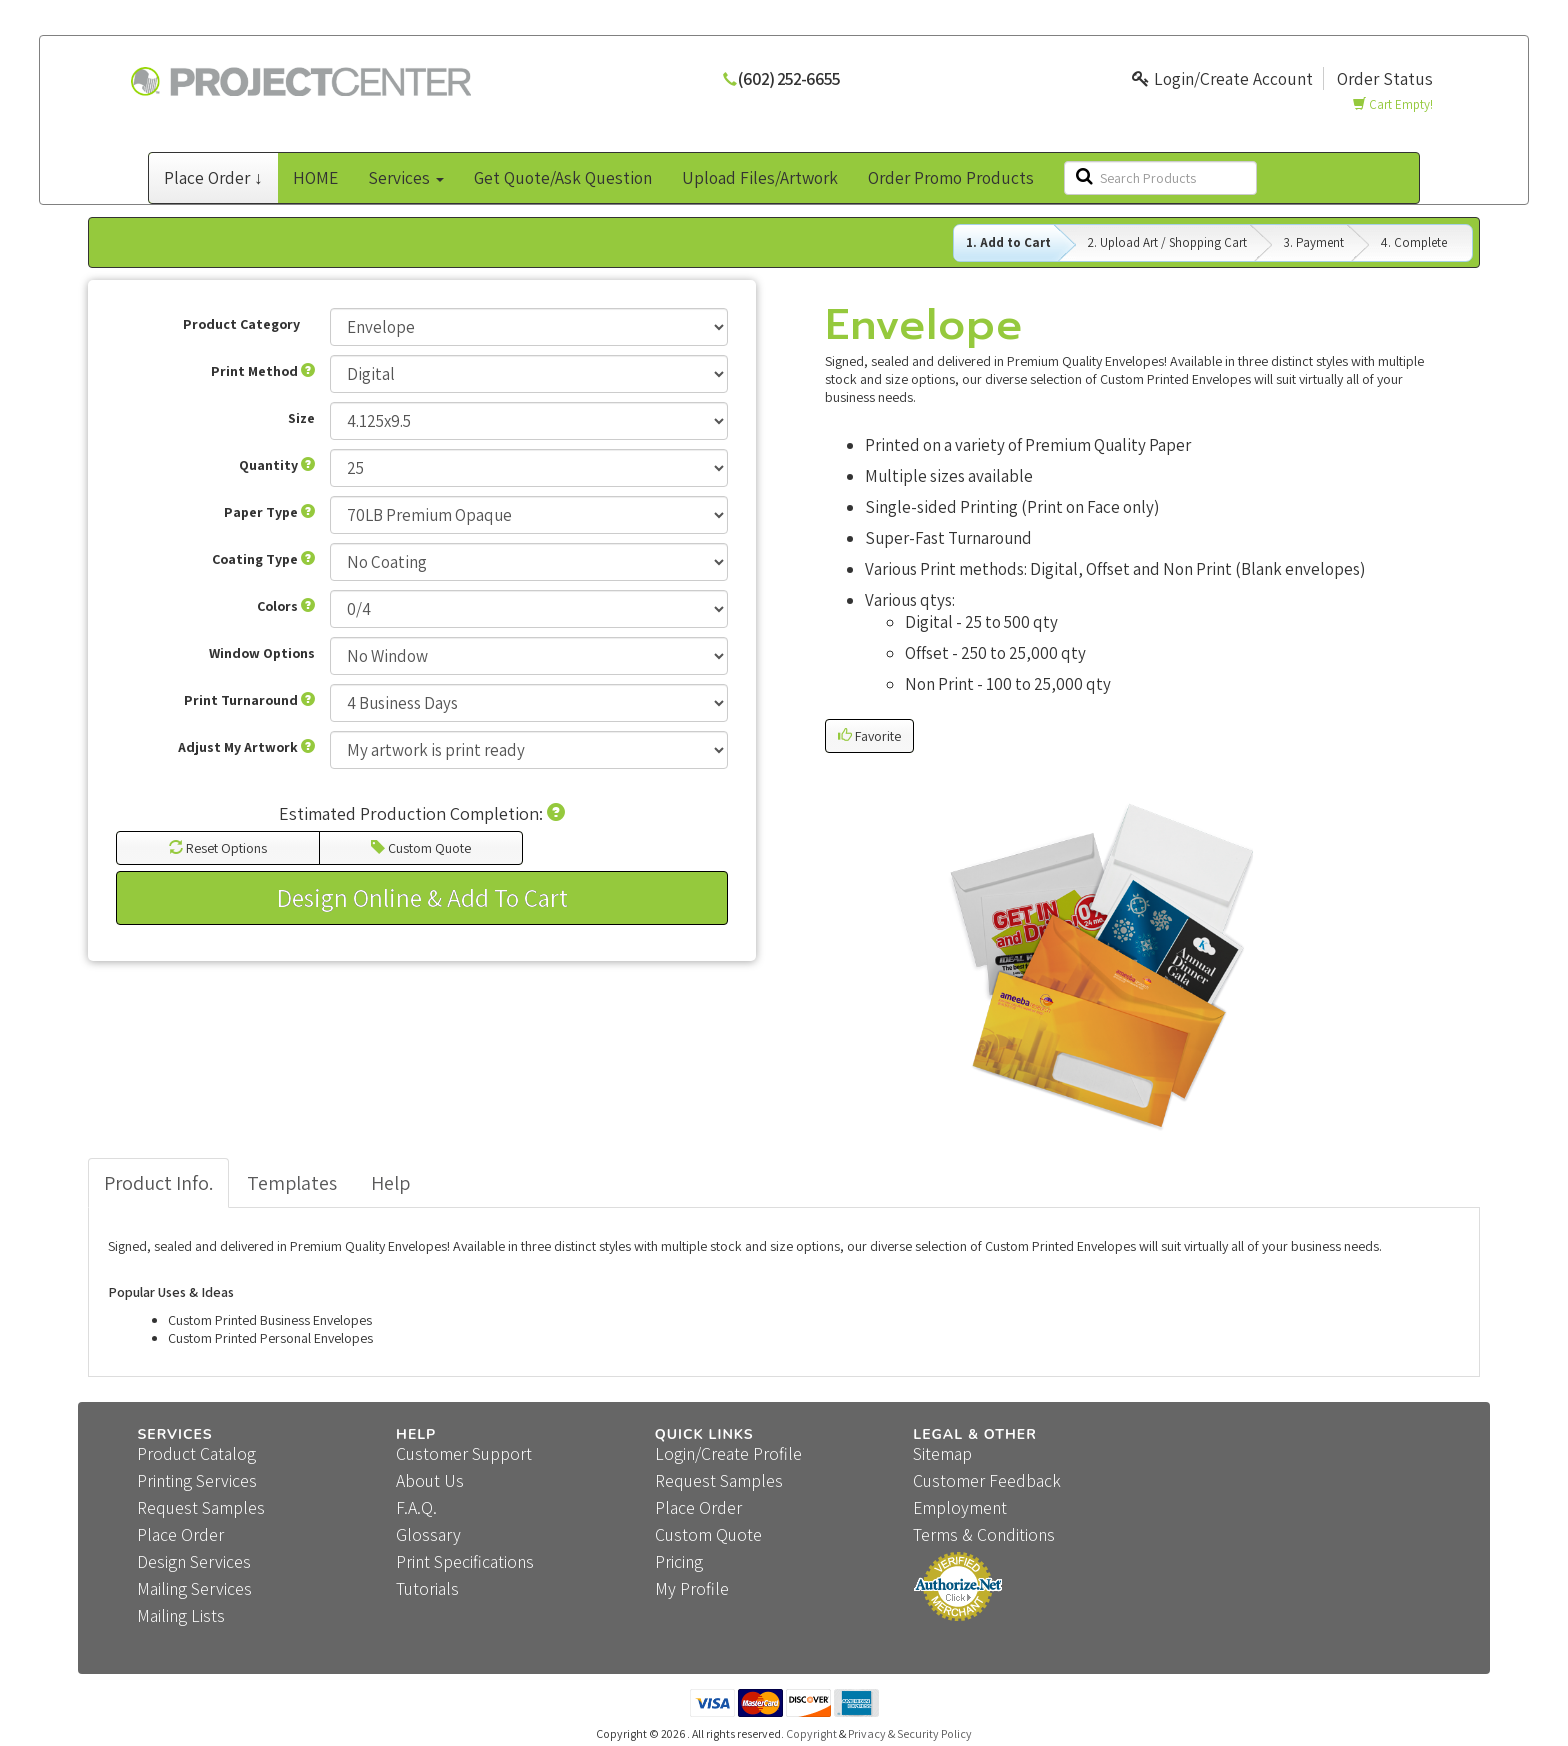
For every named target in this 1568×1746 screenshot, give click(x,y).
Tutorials (427, 1588)
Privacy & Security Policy (910, 1733)
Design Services (194, 1561)
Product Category (241, 324)
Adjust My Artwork (246, 747)
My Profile (692, 1588)
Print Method (263, 371)
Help (390, 1183)
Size (301, 418)
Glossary (428, 1534)
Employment (960, 1507)
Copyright (811, 1733)
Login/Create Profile (728, 1453)
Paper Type (269, 512)
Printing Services (197, 1480)
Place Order (180, 1534)
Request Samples (201, 1507)
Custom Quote (421, 848)
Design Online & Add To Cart (422, 897)
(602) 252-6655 (789, 78)
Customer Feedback (987, 1480)
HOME (315, 177)
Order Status (1385, 78)
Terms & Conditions (984, 1534)
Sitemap (942, 1453)
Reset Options (218, 848)
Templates (292, 1183)
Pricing (679, 1561)
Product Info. (158, 1183)
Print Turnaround (249, 700)
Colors (286, 606)
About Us (430, 1480)
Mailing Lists (181, 1615)
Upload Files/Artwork (760, 177)
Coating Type (263, 559)
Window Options (262, 653)
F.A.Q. (416, 1507)
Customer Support (464, 1453)
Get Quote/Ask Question (563, 177)
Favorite (869, 736)
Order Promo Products (951, 177)
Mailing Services (194, 1588)
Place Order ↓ (213, 177)
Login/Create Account (1222, 78)
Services (406, 177)
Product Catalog (196, 1453)
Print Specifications (465, 1561)
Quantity (277, 465)
